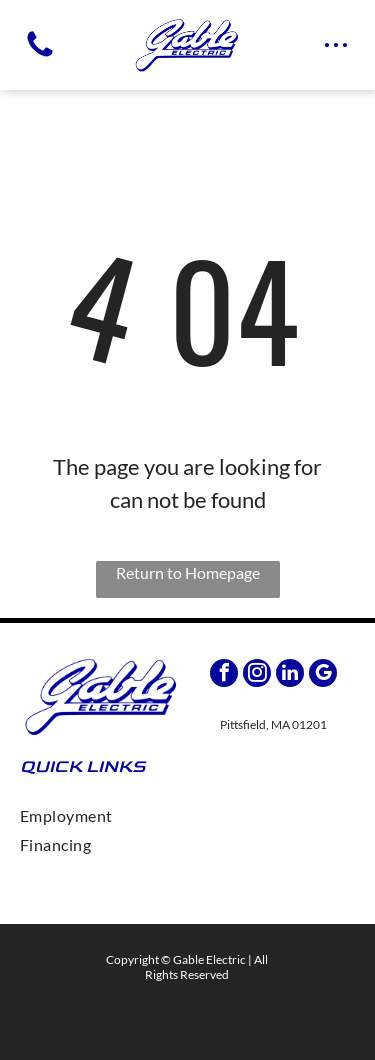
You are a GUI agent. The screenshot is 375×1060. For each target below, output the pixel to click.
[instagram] (257, 675)
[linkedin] (290, 675)
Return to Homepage (188, 572)
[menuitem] (187, 815)
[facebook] (224, 675)
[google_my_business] (323, 675)
